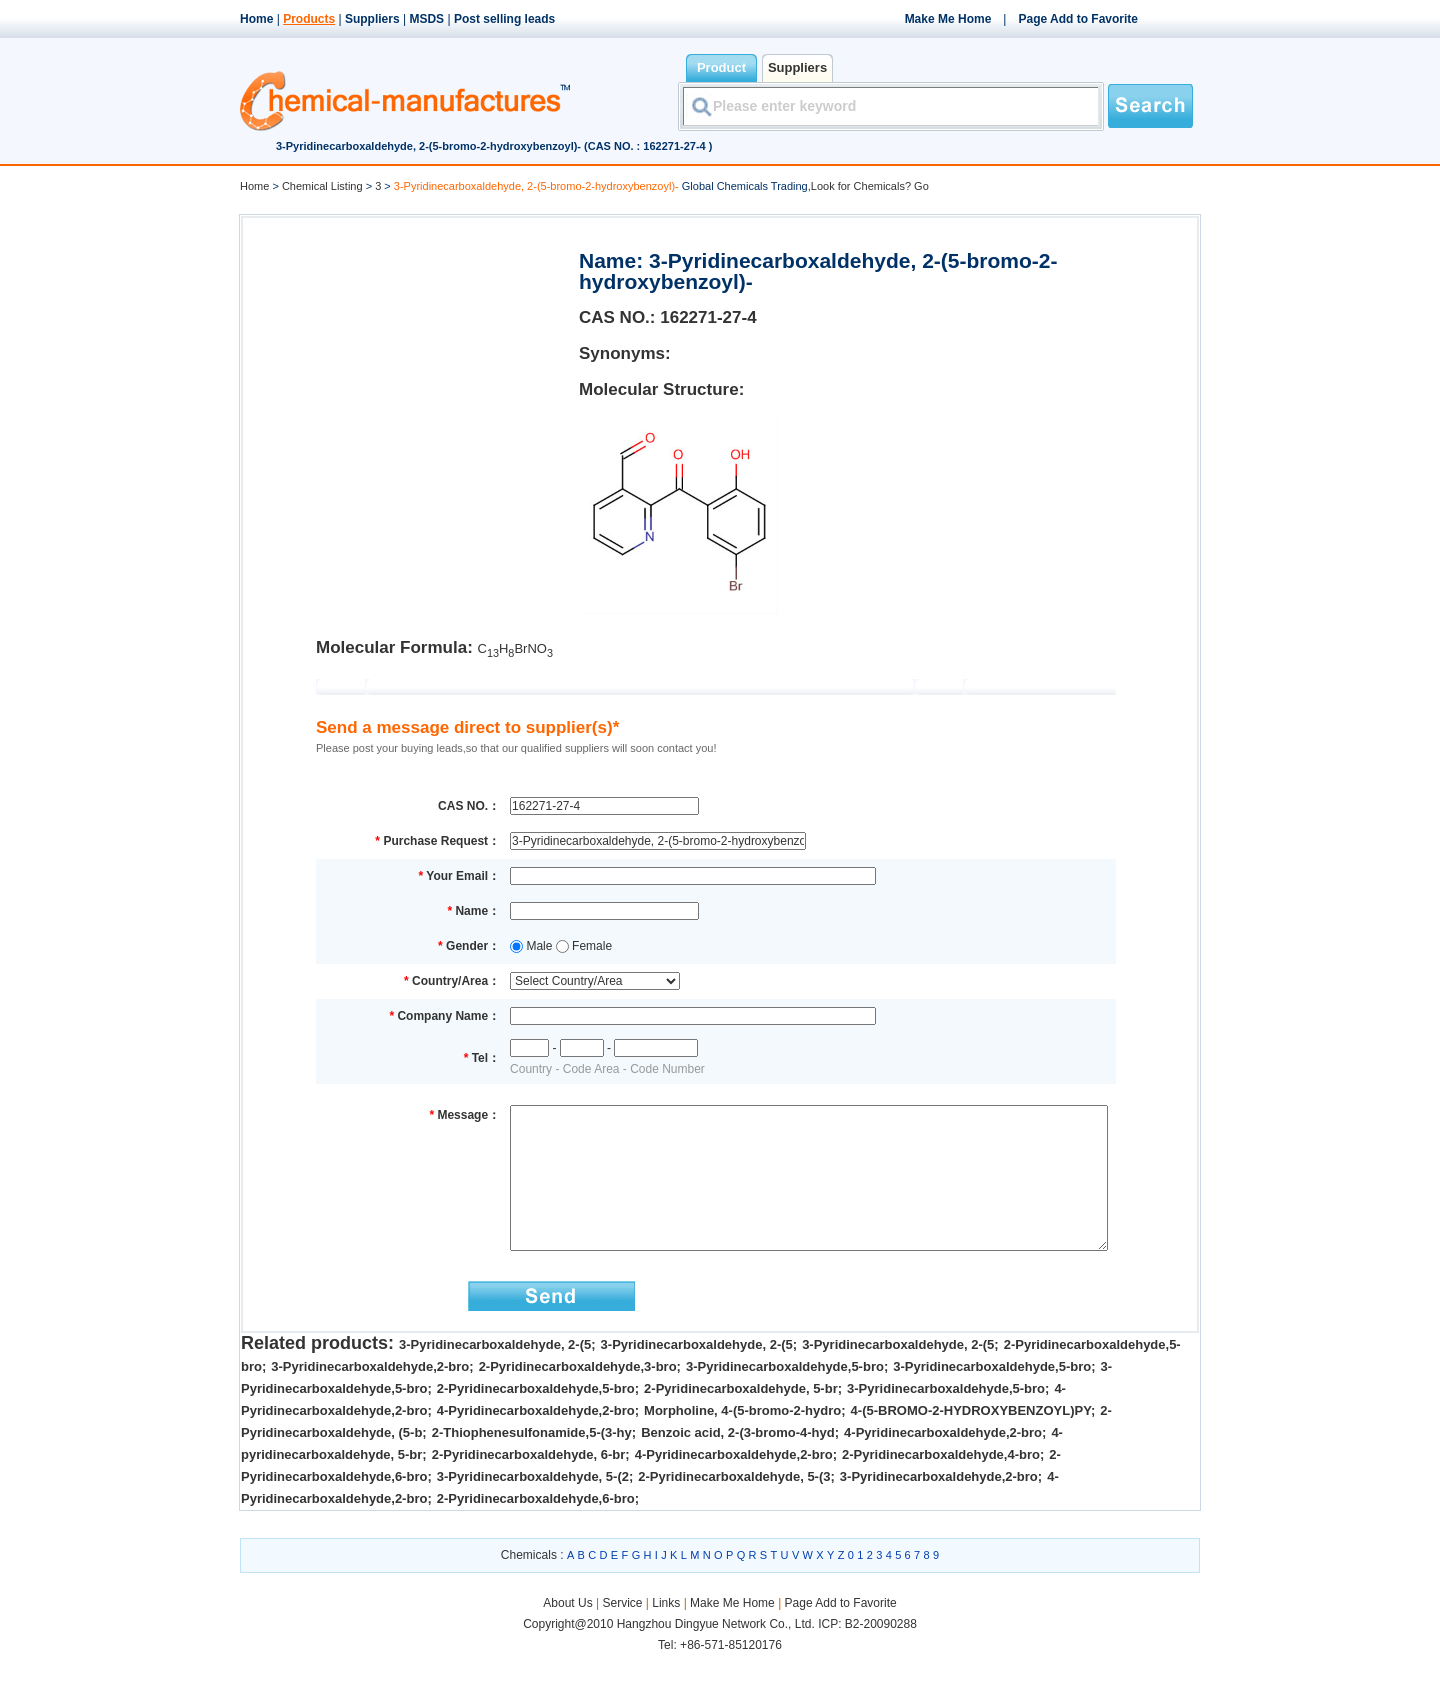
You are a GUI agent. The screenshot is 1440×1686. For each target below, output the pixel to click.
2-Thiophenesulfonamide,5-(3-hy (532, 1462)
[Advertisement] (409, 356)
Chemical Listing (322, 186)
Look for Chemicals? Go (870, 186)
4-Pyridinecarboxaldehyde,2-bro (536, 1440)
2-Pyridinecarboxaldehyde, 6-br (529, 1484)
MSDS (426, 19)
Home (256, 19)
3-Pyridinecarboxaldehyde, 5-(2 (533, 1506)
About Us (569, 1633)
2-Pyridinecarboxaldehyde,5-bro (536, 1418)
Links (666, 1633)
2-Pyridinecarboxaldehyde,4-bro (941, 1484)
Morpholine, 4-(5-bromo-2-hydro (742, 1440)
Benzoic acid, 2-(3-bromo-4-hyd (738, 1462)
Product (721, 67)
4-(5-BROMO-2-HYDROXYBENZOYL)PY (971, 1440)
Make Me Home (948, 19)
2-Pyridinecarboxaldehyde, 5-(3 (734, 1506)
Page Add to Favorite (1078, 19)
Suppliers (372, 19)
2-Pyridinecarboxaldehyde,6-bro (536, 1528)
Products (309, 19)
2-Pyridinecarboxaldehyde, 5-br (741, 1418)
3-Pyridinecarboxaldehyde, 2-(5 (495, 1374)
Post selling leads (504, 19)
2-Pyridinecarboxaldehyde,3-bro (578, 1396)
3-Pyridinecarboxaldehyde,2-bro (370, 1396)
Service (622, 1633)
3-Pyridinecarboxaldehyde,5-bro (785, 1396)
